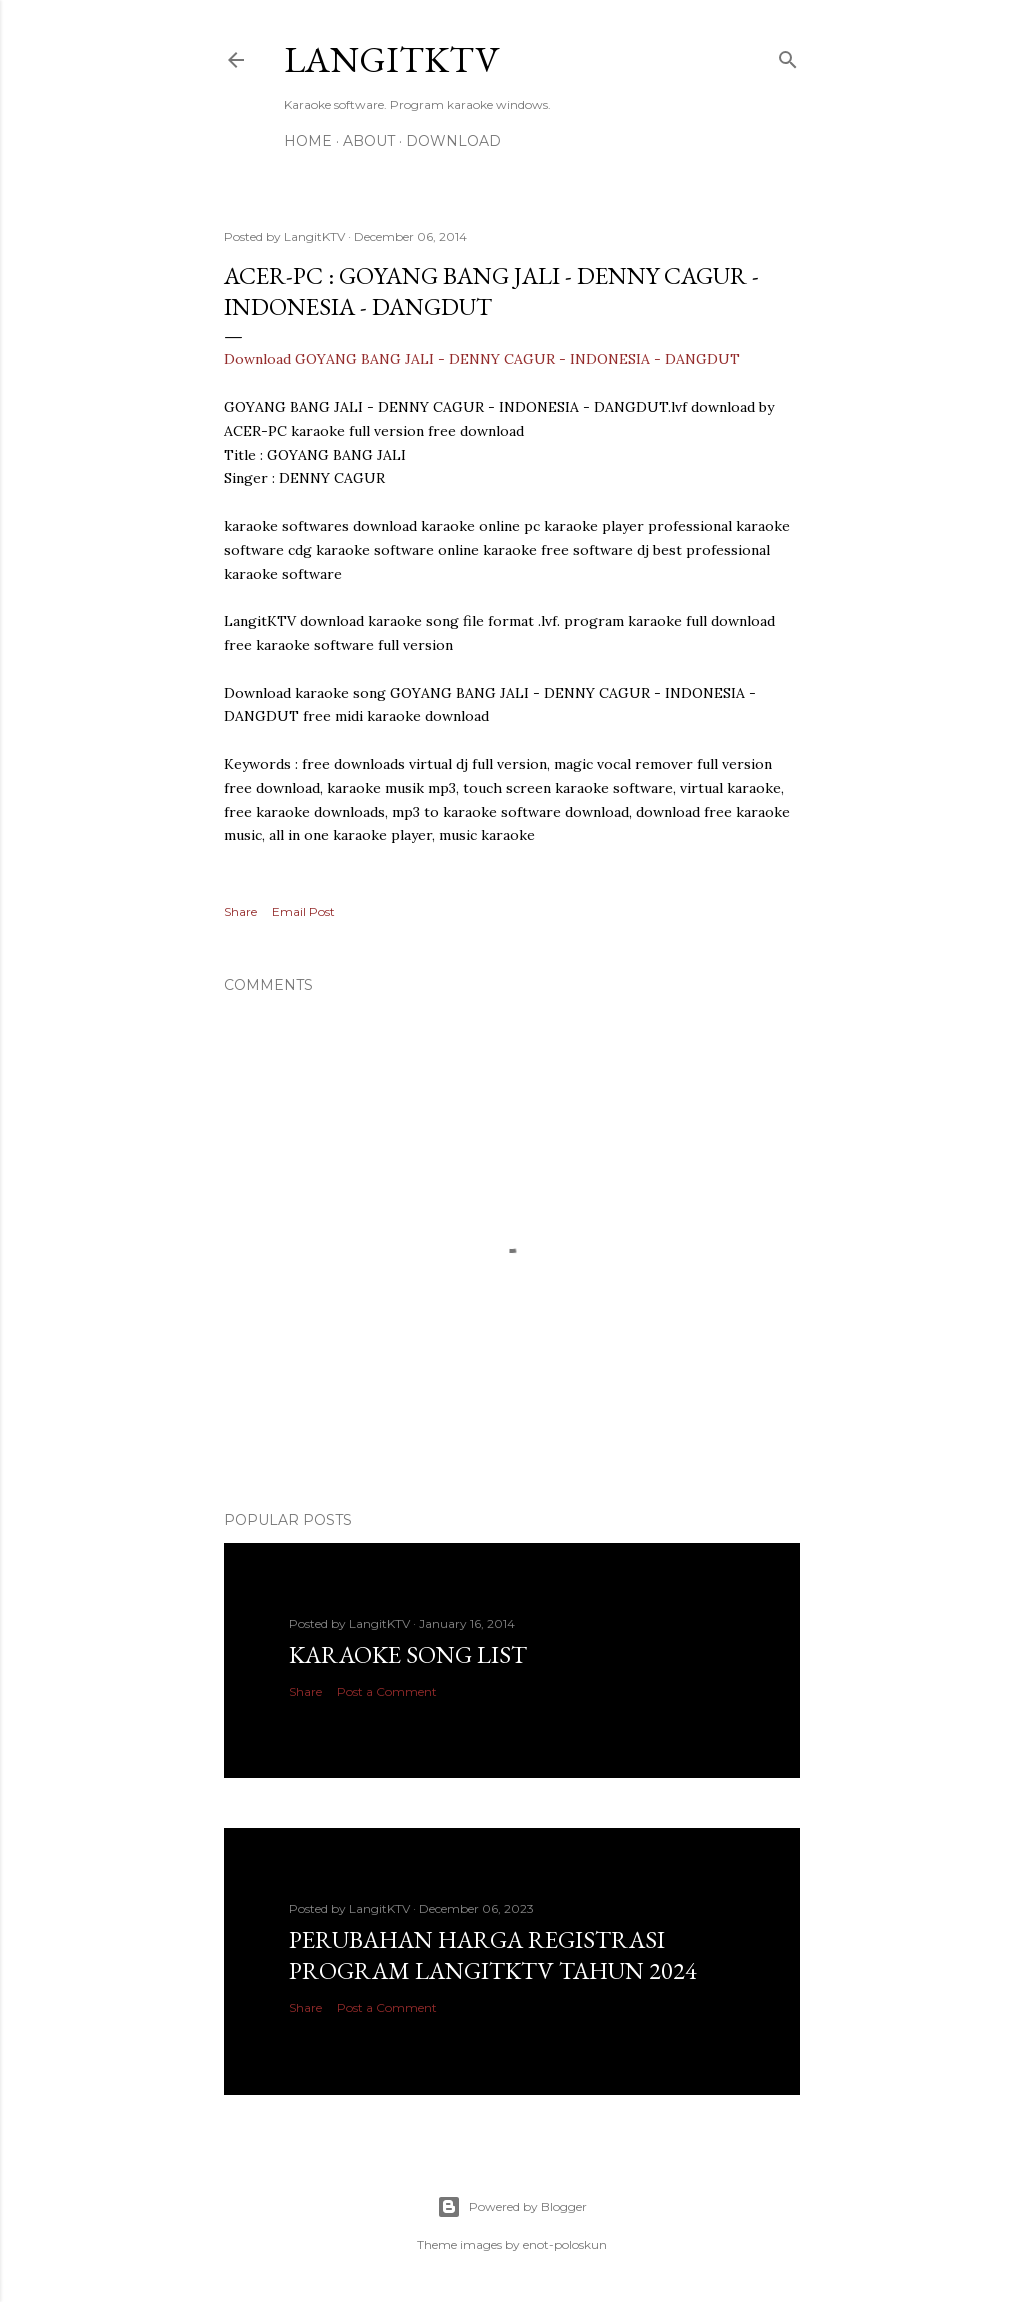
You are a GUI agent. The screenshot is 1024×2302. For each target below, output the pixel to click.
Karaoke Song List (408, 1654)
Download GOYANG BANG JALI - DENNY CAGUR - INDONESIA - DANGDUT (482, 359)
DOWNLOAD (453, 141)
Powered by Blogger (512, 2207)
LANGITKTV (391, 59)
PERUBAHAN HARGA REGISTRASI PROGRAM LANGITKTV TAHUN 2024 (493, 1955)
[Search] (788, 55)
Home (308, 141)
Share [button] (240, 911)
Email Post (303, 911)
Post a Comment (387, 1691)
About (369, 141)
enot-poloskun (565, 2244)
